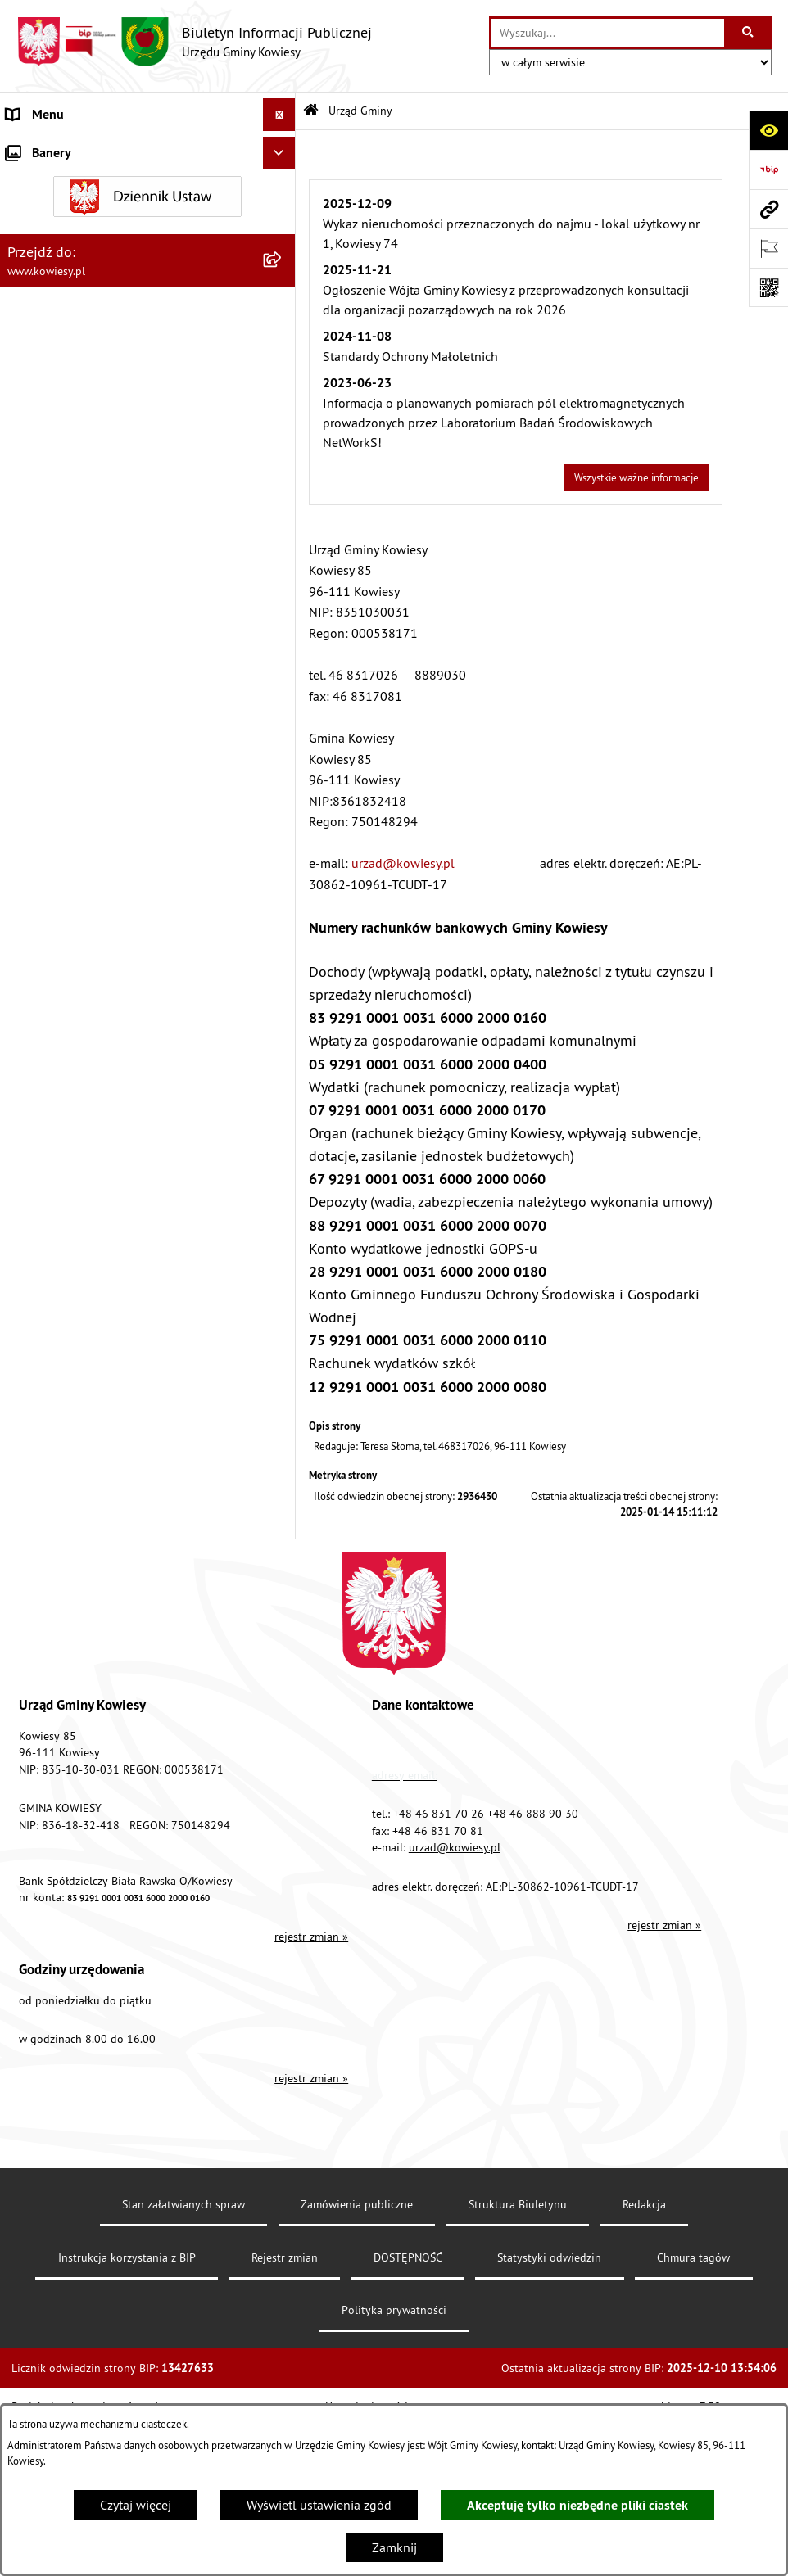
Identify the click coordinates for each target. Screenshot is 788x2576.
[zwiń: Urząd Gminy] (282, 148)
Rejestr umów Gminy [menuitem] (64, 955)
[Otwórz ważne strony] (768, 248)
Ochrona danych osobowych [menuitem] (86, 1434)
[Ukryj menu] (279, 114)
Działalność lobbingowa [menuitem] (75, 1106)
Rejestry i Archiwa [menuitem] (54, 1172)
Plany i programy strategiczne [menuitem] (88, 667)
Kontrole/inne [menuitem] (45, 1303)
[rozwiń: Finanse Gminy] (282, 438)
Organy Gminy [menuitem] (45, 340)
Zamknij (394, 2547)
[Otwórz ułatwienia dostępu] (768, 130)
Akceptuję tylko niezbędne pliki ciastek (577, 2505)
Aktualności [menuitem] (39, 1499)
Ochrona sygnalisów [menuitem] (63, 1532)
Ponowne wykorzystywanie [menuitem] (81, 1237)
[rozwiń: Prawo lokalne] (282, 373)
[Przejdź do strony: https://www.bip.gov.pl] (768, 169)
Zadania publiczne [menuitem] (58, 923)
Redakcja (644, 2369)
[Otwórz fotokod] (768, 287)
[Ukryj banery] (279, 1570)
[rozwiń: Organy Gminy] (282, 340)
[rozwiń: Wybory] (282, 1139)
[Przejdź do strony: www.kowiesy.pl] (768, 208)
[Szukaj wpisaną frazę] (749, 32)
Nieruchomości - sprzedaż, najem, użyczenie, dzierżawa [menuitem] (128, 828)
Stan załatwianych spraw (183, 2369)
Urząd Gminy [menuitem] (42, 147)
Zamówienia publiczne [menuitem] (70, 471)
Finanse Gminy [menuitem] (47, 438)
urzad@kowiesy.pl (403, 863)
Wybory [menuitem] (27, 1139)
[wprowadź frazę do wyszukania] (608, 32)
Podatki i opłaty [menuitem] (50, 700)
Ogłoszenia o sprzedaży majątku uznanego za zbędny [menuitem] (133, 880)
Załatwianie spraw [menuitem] (58, 1073)
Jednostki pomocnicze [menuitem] (68, 602)
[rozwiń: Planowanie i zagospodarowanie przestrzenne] (282, 733)
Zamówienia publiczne (357, 2369)
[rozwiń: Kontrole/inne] (282, 1303)
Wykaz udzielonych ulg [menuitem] (71, 1041)
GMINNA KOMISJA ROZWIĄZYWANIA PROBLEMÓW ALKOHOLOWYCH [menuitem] (107, 998)
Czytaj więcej (135, 2505)
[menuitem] (148, 200)
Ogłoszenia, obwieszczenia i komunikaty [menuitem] (119, 785)
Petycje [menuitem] (26, 1270)
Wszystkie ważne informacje (636, 477)
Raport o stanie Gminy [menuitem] (68, 634)
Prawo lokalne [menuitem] (47, 372)
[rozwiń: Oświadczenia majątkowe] (282, 504)
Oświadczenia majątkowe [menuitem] (77, 503)
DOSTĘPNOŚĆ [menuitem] (46, 1401)
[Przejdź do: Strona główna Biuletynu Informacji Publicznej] (311, 111)
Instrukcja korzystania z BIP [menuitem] (83, 1368)
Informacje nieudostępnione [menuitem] (86, 1204)
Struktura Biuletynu (518, 2369)
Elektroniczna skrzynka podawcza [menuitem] (100, 1335)
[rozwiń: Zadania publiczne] (282, 923)
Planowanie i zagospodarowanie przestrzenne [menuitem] (98, 743)
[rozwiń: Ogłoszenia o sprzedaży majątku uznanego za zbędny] (282, 871)
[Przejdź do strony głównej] (194, 41)
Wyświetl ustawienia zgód (319, 2505)
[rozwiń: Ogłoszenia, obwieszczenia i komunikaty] (282, 786)
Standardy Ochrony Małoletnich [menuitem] (94, 405)
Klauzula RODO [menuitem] (50, 1466)
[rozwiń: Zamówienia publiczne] (282, 471)
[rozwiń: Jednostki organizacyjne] (282, 569)
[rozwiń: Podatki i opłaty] (282, 700)
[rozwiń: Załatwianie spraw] (282, 1074)
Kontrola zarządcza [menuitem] (59, 536)
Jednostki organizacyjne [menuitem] (73, 569)
